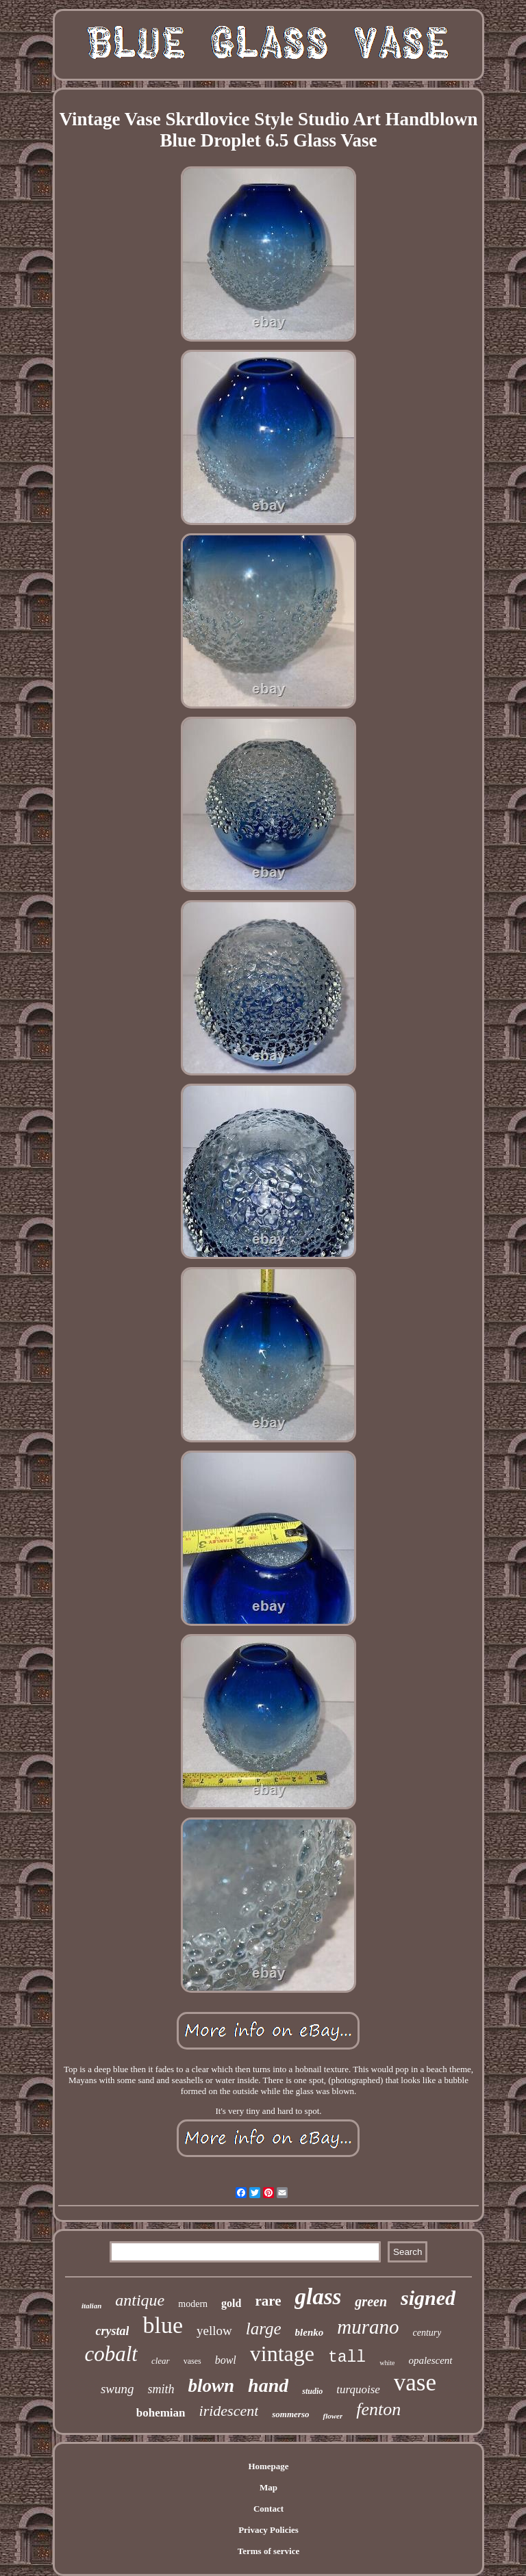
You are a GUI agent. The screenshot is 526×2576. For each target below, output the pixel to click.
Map (268, 2487)
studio (312, 2391)
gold (231, 2303)
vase (415, 2382)
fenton (378, 2409)
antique (139, 2300)
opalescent (430, 2360)
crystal (112, 2331)
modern (193, 2304)
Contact (268, 2508)
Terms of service (269, 2551)
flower (332, 2416)
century (427, 2333)
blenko (309, 2332)
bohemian (161, 2412)
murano (368, 2327)
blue (162, 2325)
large (263, 2328)
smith (161, 2389)
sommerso (290, 2414)
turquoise (358, 2389)
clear (160, 2361)
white (386, 2363)
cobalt (111, 2354)
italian (91, 2305)
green (371, 2301)
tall (347, 2358)
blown (211, 2385)
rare (268, 2301)
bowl (225, 2360)
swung (117, 2389)
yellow (214, 2330)
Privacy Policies (268, 2530)
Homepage (268, 2466)
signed (428, 2297)
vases (192, 2361)
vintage (282, 2353)
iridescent (229, 2410)
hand (268, 2385)
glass (318, 2296)
